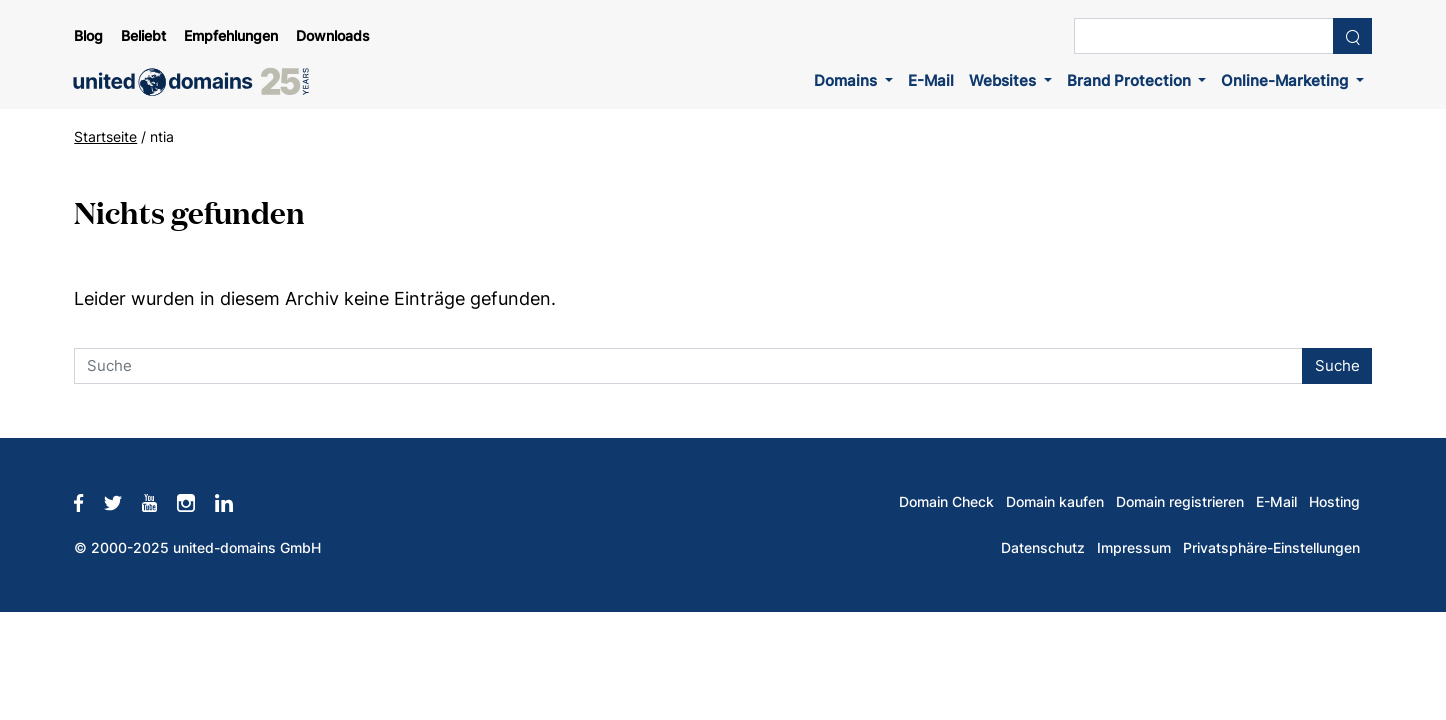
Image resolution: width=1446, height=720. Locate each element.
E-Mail (931, 80)
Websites (1004, 80)
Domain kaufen (1055, 502)
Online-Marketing (1286, 80)
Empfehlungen (231, 36)
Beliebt (143, 36)
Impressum (1134, 548)
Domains (847, 80)
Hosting (1334, 502)
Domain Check (946, 502)
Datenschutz (1043, 548)
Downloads (333, 36)
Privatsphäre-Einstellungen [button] (1271, 548)
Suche (1337, 365)
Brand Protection (1131, 80)
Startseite (105, 137)
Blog (88, 36)
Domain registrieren (1180, 502)
